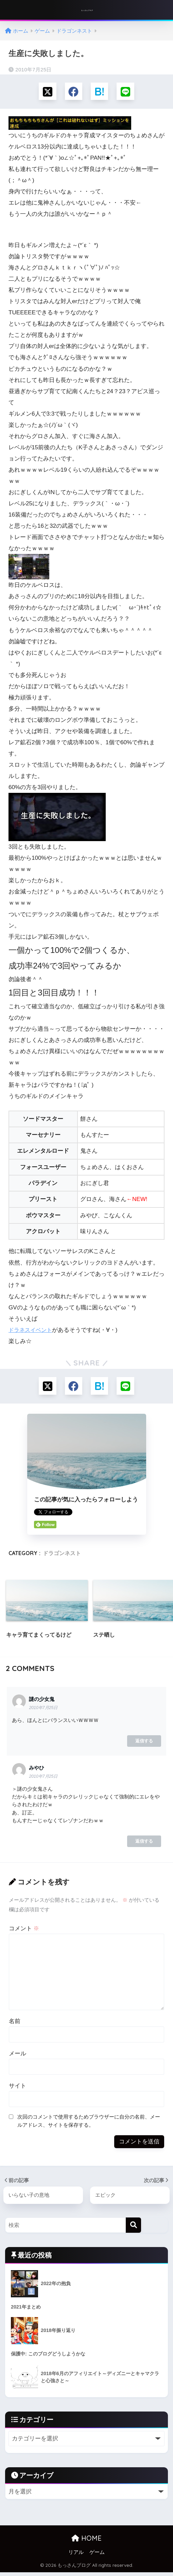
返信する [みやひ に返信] (144, 1843)
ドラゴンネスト (62, 1555)
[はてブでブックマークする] (100, 92)
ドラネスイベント (31, 1331)
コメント (24, 1931)
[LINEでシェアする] (127, 92)
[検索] (133, 2228)
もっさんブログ (87, 10)
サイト (17, 2088)
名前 (14, 2023)
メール (17, 2056)
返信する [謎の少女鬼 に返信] (144, 1743)
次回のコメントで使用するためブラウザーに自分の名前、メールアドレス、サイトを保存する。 (88, 2123)
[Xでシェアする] (45, 92)
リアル (76, 2556)
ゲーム (97, 2556)
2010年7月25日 (43, 1710)
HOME (86, 2541)
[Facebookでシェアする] (73, 92)
